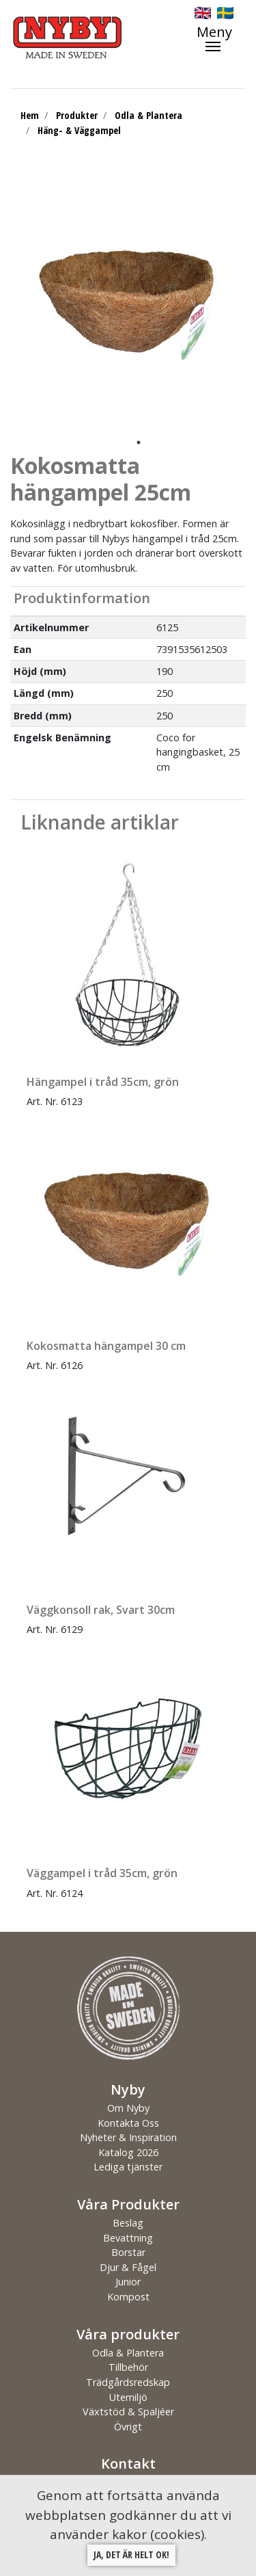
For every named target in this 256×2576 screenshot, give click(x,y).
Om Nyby (128, 2107)
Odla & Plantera (148, 115)
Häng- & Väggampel (79, 130)
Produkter (77, 115)
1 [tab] (138, 442)
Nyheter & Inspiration (128, 2137)
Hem (29, 115)
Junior (128, 2281)
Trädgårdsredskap (128, 2382)
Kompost (128, 2296)
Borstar (128, 2252)
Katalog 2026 (128, 2152)
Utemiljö (128, 2397)
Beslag (128, 2222)
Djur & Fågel (128, 2267)
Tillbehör (128, 2367)
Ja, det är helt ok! (131, 2554)
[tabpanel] (128, 303)
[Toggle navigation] (221, 38)
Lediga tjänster (128, 2166)
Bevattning (128, 2237)
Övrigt (128, 2426)
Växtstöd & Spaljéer (128, 2411)
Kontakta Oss (128, 2122)
